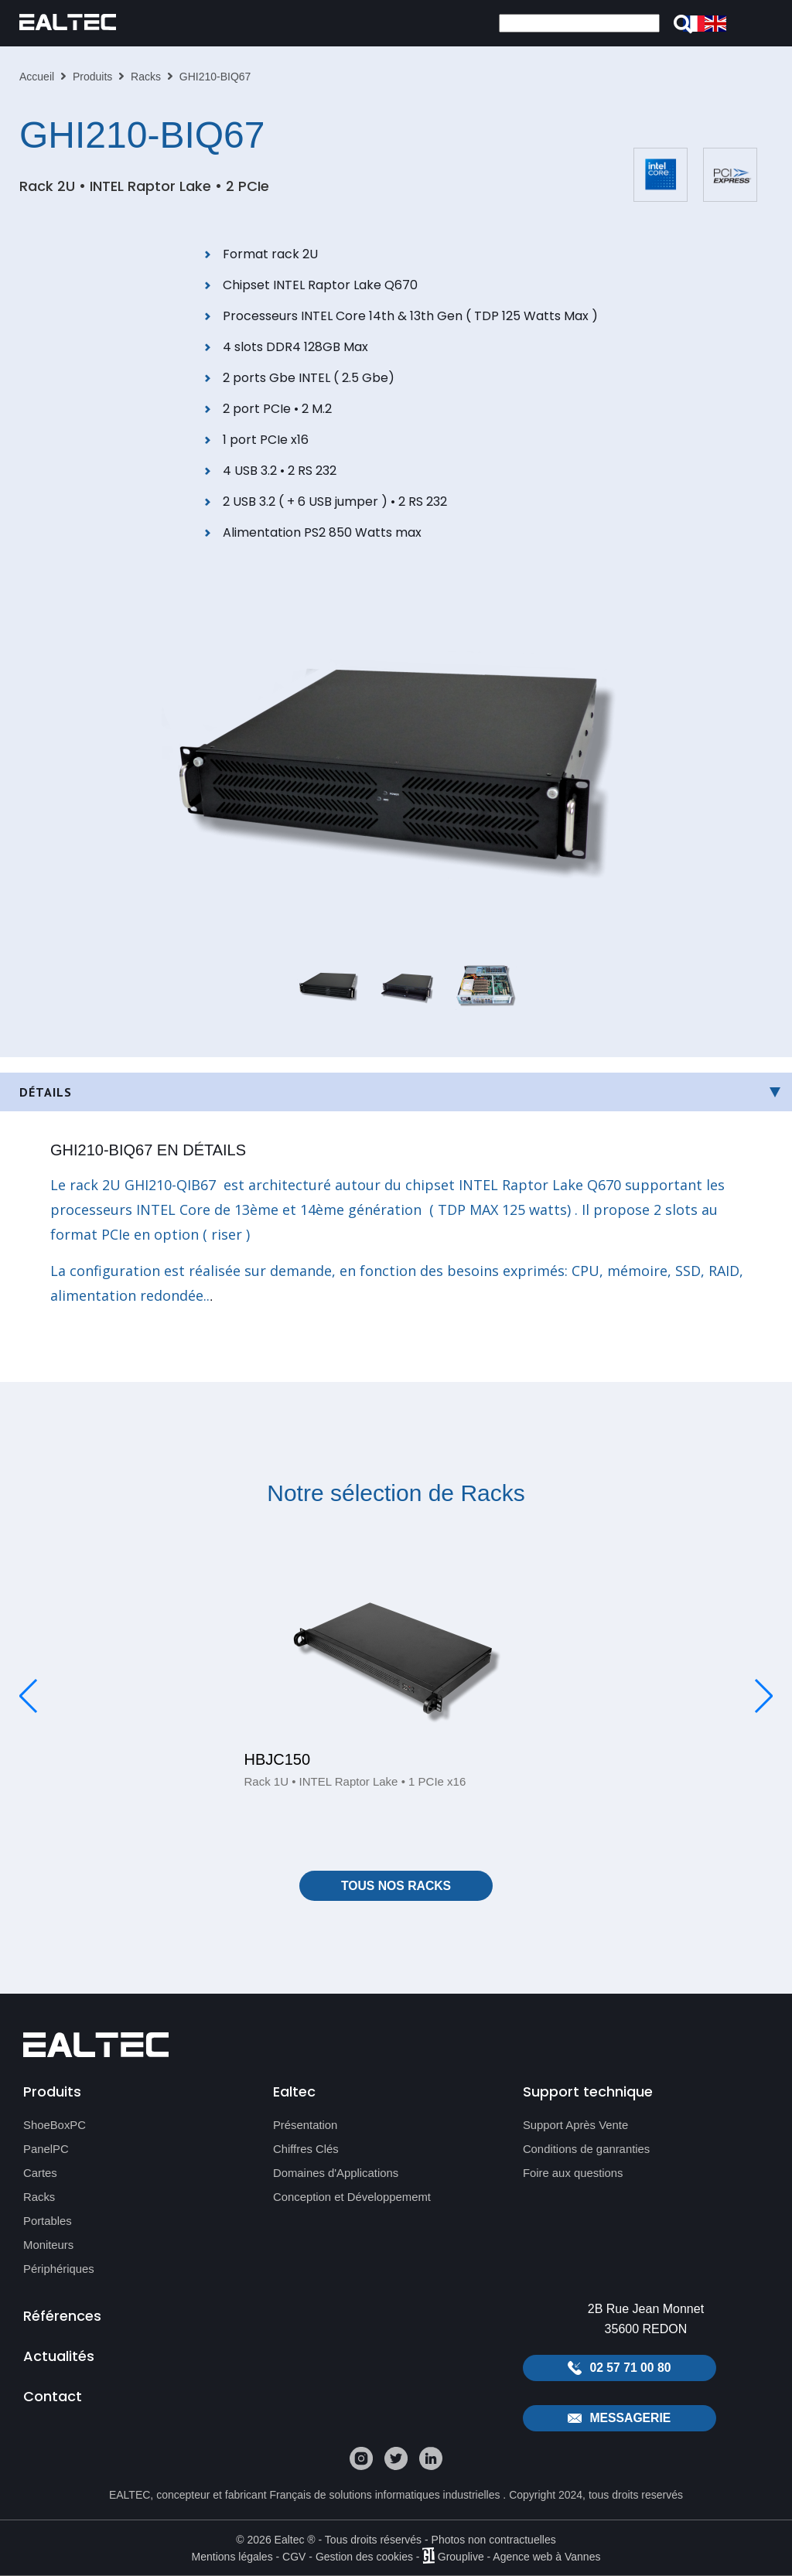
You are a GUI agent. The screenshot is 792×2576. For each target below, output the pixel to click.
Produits (92, 76)
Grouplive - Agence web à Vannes (519, 2556)
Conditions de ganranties (587, 2150)
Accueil (36, 76)
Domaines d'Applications (336, 2174)
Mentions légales (232, 2556)
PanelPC (46, 2150)
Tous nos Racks (396, 1885)
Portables (47, 2222)
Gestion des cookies (364, 2556)
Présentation (305, 2126)
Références (62, 2316)
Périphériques (59, 2270)
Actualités (58, 2358)
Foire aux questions (573, 2174)
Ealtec (294, 2091)
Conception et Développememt (352, 2198)
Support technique (588, 2091)
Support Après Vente (576, 2126)
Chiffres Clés (306, 2150)
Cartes (40, 2174)
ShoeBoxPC (55, 2126)
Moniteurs (48, 2246)
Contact (52, 2400)
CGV (294, 2556)
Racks (146, 76)
